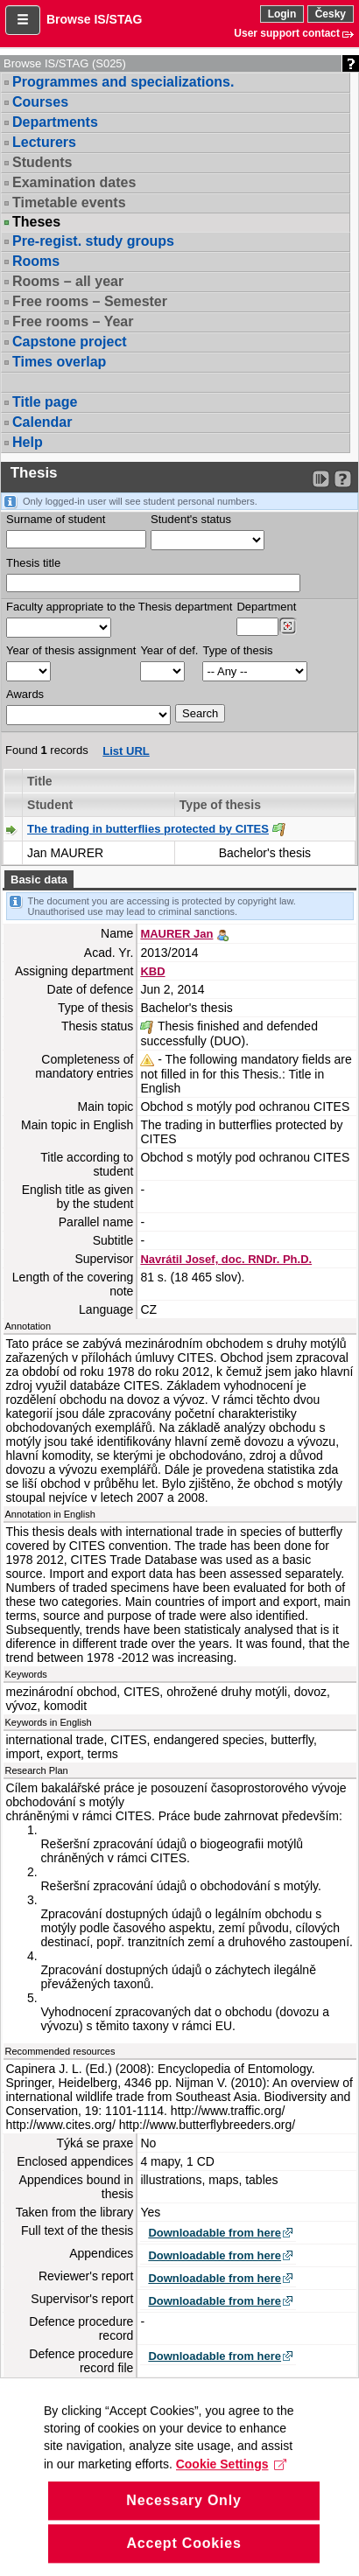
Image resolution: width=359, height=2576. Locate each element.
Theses (36, 222)
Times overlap (59, 361)
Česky (330, 14)
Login (282, 14)
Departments (55, 122)
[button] (22, 20)
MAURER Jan (176, 933)
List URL (125, 750)
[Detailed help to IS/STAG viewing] (343, 479)
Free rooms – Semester (89, 301)
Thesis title (33, 562)
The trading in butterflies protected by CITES (148, 828)
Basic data (39, 879)
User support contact (287, 33)
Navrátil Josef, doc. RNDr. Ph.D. (226, 1259)
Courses (40, 101)
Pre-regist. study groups (93, 241)
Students (42, 162)
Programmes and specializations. (123, 81)
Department (266, 606)
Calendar (42, 422)
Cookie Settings (231, 2494)
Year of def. (169, 650)
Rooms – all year (67, 281)
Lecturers (44, 142)
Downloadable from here (214, 2232)
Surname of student (55, 519)
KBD (152, 971)
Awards (25, 694)
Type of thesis (237, 650)
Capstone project (69, 341)
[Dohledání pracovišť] (287, 626)
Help (27, 442)
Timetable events (69, 202)
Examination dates (74, 182)
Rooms (36, 261)
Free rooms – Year (72, 321)
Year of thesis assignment (71, 650)
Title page (44, 401)
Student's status (191, 519)
